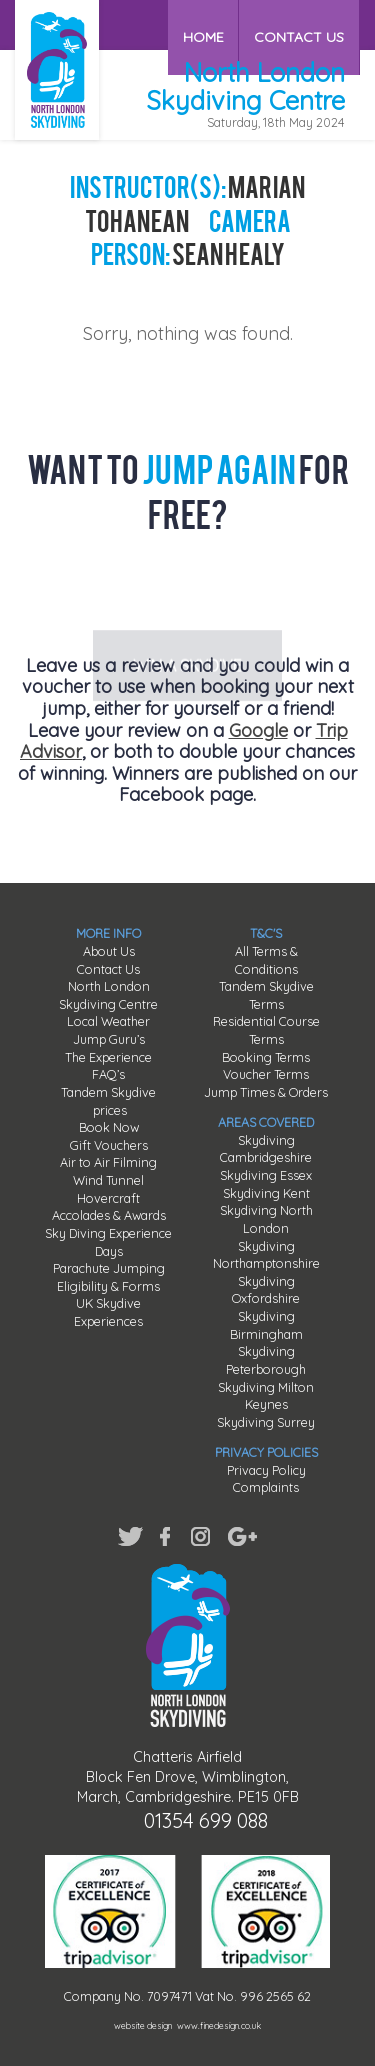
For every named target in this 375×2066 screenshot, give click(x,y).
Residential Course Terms (266, 1030)
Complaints (266, 1487)
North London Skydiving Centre (108, 995)
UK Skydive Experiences (108, 1312)
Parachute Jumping (109, 1268)
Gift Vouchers (109, 1145)
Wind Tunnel (108, 1180)
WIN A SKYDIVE (187, 590)
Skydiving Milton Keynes (266, 1396)
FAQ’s (108, 1074)
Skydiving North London (266, 1219)
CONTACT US (300, 24)
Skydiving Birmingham (266, 1325)
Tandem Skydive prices (108, 1101)
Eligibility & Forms (108, 1286)
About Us (109, 951)
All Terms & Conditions (266, 960)
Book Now (109, 1127)
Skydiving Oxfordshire (266, 1290)
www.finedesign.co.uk (219, 2025)
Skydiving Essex (266, 1175)
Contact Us (108, 969)
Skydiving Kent (266, 1193)
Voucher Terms (266, 1074)
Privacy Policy (266, 1470)
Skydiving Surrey (266, 1422)
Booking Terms (266, 1057)
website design (143, 2025)
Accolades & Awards (109, 1215)
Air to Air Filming (108, 1162)
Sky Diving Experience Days (108, 1242)
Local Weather (108, 1021)
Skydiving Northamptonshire (266, 1255)
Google (258, 730)
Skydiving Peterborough (266, 1360)
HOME (205, 24)
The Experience (108, 1057)
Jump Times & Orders (266, 1092)
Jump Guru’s (109, 1039)
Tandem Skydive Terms (266, 995)
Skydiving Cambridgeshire (266, 1149)
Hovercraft (108, 1198)
